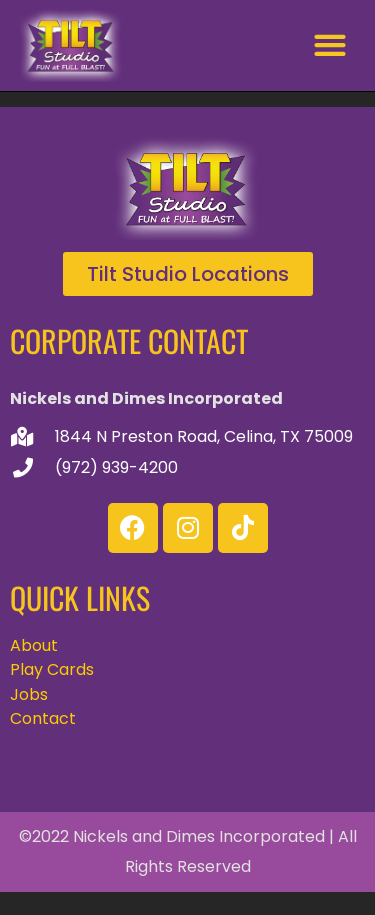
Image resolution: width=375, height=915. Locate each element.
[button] (329, 45)
